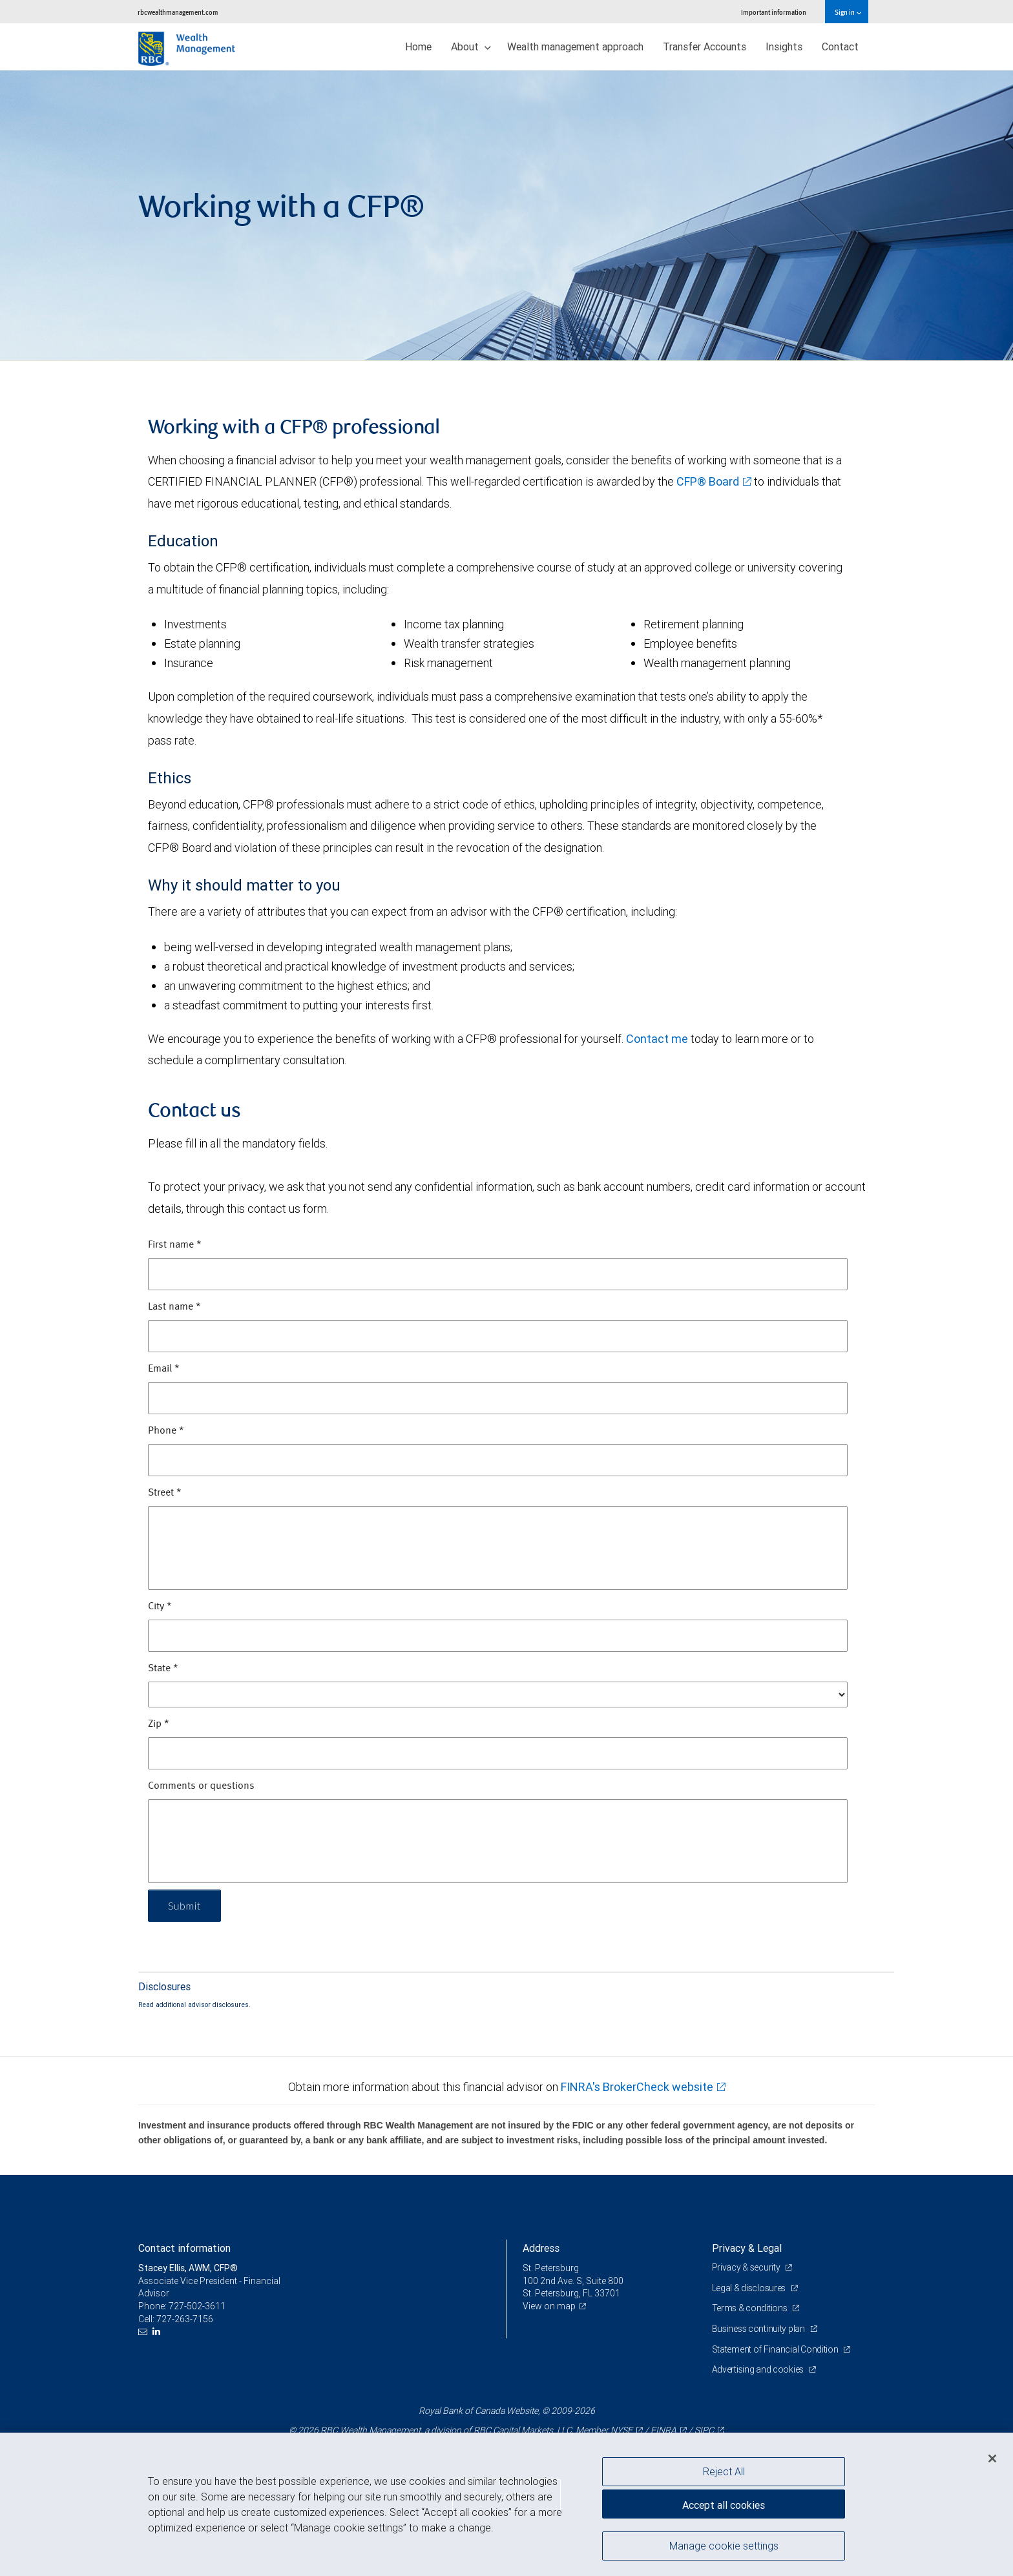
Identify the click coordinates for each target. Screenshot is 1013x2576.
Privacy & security (747, 2267)
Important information (773, 12)
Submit (184, 1905)
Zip (158, 1724)
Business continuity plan (759, 2328)
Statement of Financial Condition (776, 2349)
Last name (174, 1307)
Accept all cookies (723, 2505)
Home (418, 46)
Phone (166, 1431)
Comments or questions (201, 1786)
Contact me (657, 1038)
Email (164, 1369)
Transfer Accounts (704, 46)
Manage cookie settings (723, 2545)
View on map (549, 2306)
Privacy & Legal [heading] (747, 2247)
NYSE (621, 2430)
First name (175, 1245)
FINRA (663, 2430)
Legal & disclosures (750, 2288)
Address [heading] (541, 2247)
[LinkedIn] (157, 2331)
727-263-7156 (184, 2319)
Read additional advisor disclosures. (194, 2004)
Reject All (724, 2471)
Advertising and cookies (759, 2369)
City (160, 1607)
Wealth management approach (575, 46)
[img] (506, 215)
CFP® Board (707, 481)
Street (165, 1493)
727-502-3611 (197, 2306)
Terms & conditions (750, 2308)
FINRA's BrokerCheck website (637, 2086)
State (163, 1669)
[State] (498, 1694)
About (471, 46)
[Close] (992, 2458)
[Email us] (144, 2331)
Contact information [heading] (184, 2247)
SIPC (704, 2430)
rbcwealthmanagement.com (178, 12)
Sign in (848, 12)
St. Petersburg (551, 2268)
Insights (784, 46)
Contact (840, 46)
